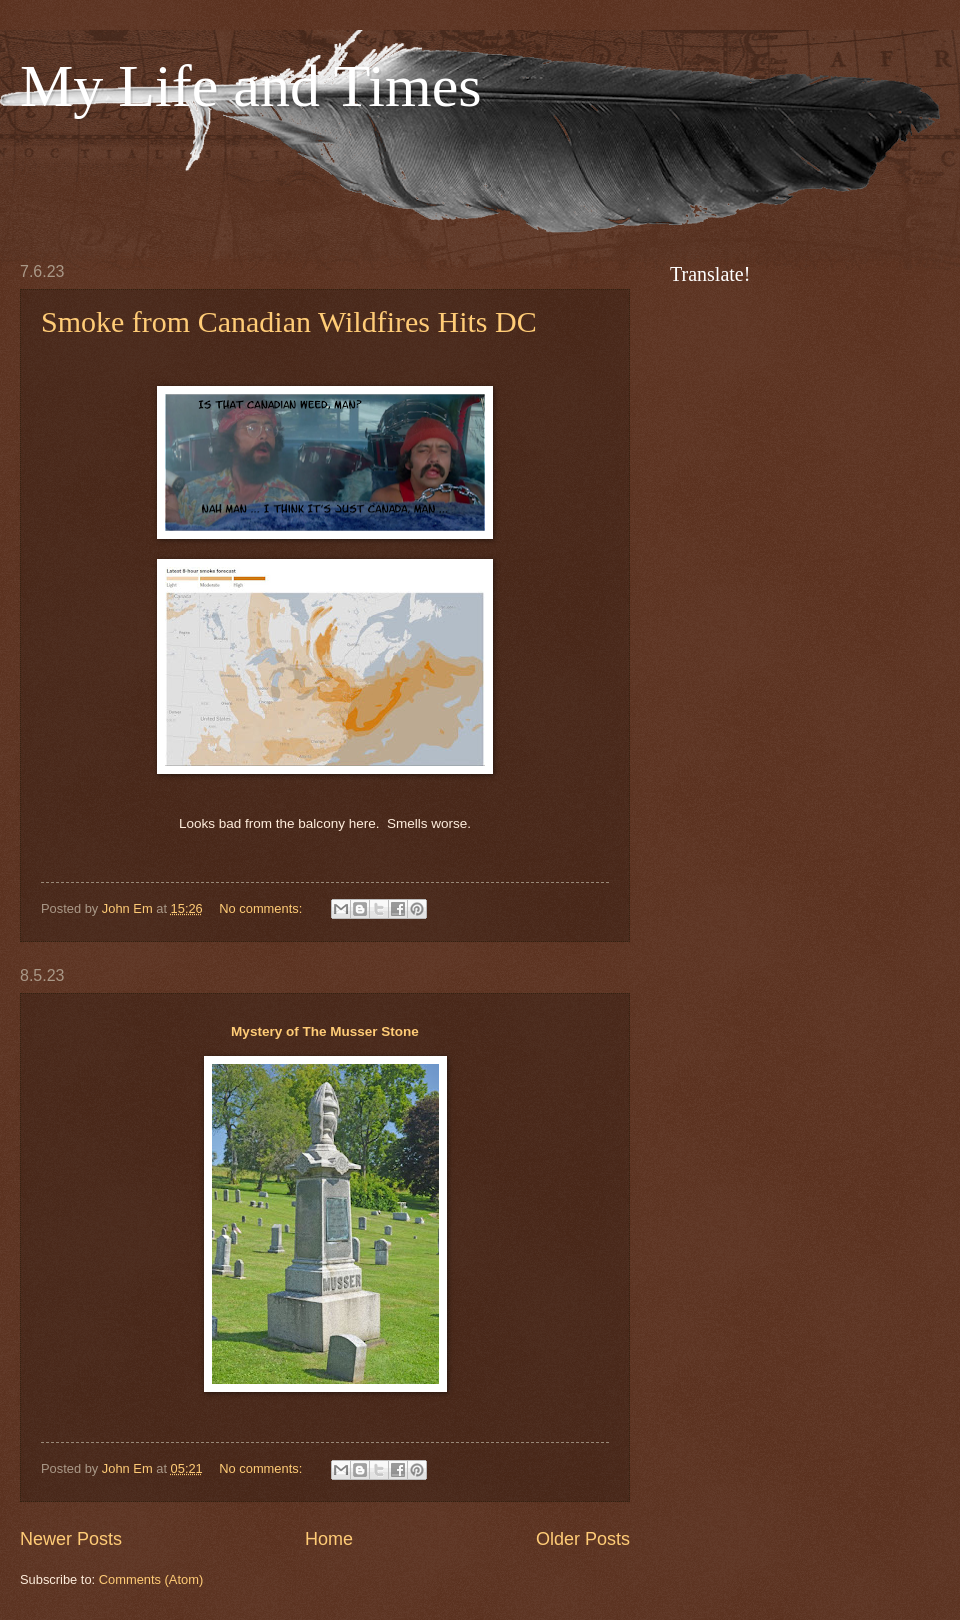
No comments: (262, 908)
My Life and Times (251, 86)
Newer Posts (71, 1539)
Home (329, 1539)
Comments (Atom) (151, 1579)
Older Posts (583, 1539)
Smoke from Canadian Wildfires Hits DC (289, 321)
